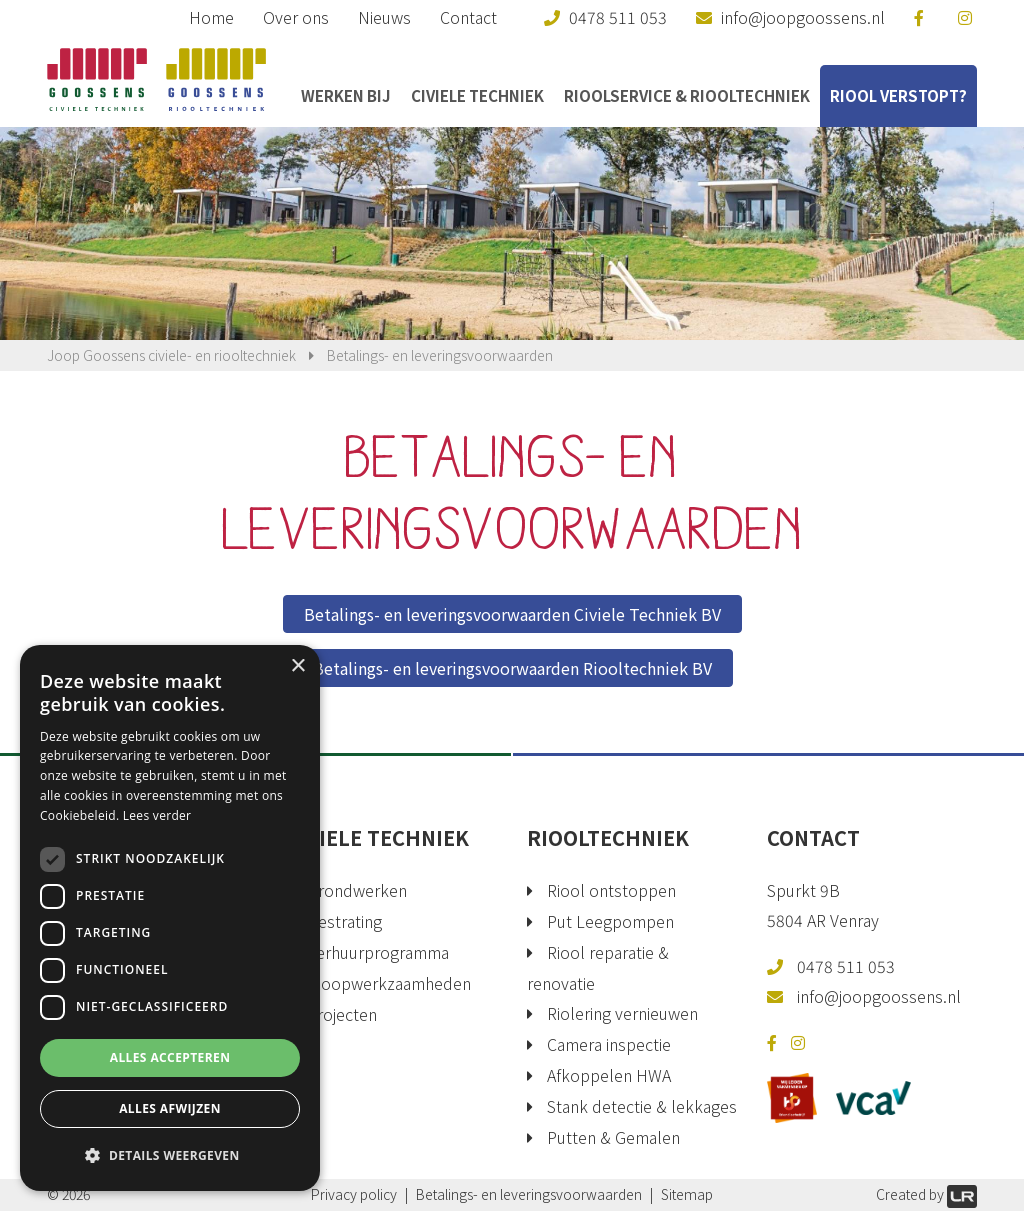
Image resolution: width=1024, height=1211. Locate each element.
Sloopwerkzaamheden (389, 983)
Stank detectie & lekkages (642, 1106)
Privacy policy (354, 1194)
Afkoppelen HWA (609, 1075)
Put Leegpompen (610, 921)
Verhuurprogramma (378, 952)
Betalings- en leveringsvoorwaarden (529, 1194)
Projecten (342, 1014)
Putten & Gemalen (613, 1137)
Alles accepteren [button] (170, 1057)
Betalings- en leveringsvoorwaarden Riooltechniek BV (512, 668)
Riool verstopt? (898, 95)
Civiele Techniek (477, 95)
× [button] (297, 666)
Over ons (296, 17)
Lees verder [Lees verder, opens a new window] (157, 815)
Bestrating (344, 921)
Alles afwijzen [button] (170, 1108)
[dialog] (170, 918)
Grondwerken (357, 890)
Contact (468, 17)
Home (211, 17)
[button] (170, 1156)
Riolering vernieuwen (622, 1013)
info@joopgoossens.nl (879, 996)
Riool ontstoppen (611, 890)
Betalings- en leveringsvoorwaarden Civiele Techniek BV (512, 614)
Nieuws (384, 17)
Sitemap (687, 1194)
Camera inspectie (609, 1044)
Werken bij (346, 95)
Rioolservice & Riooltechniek (687, 95)
